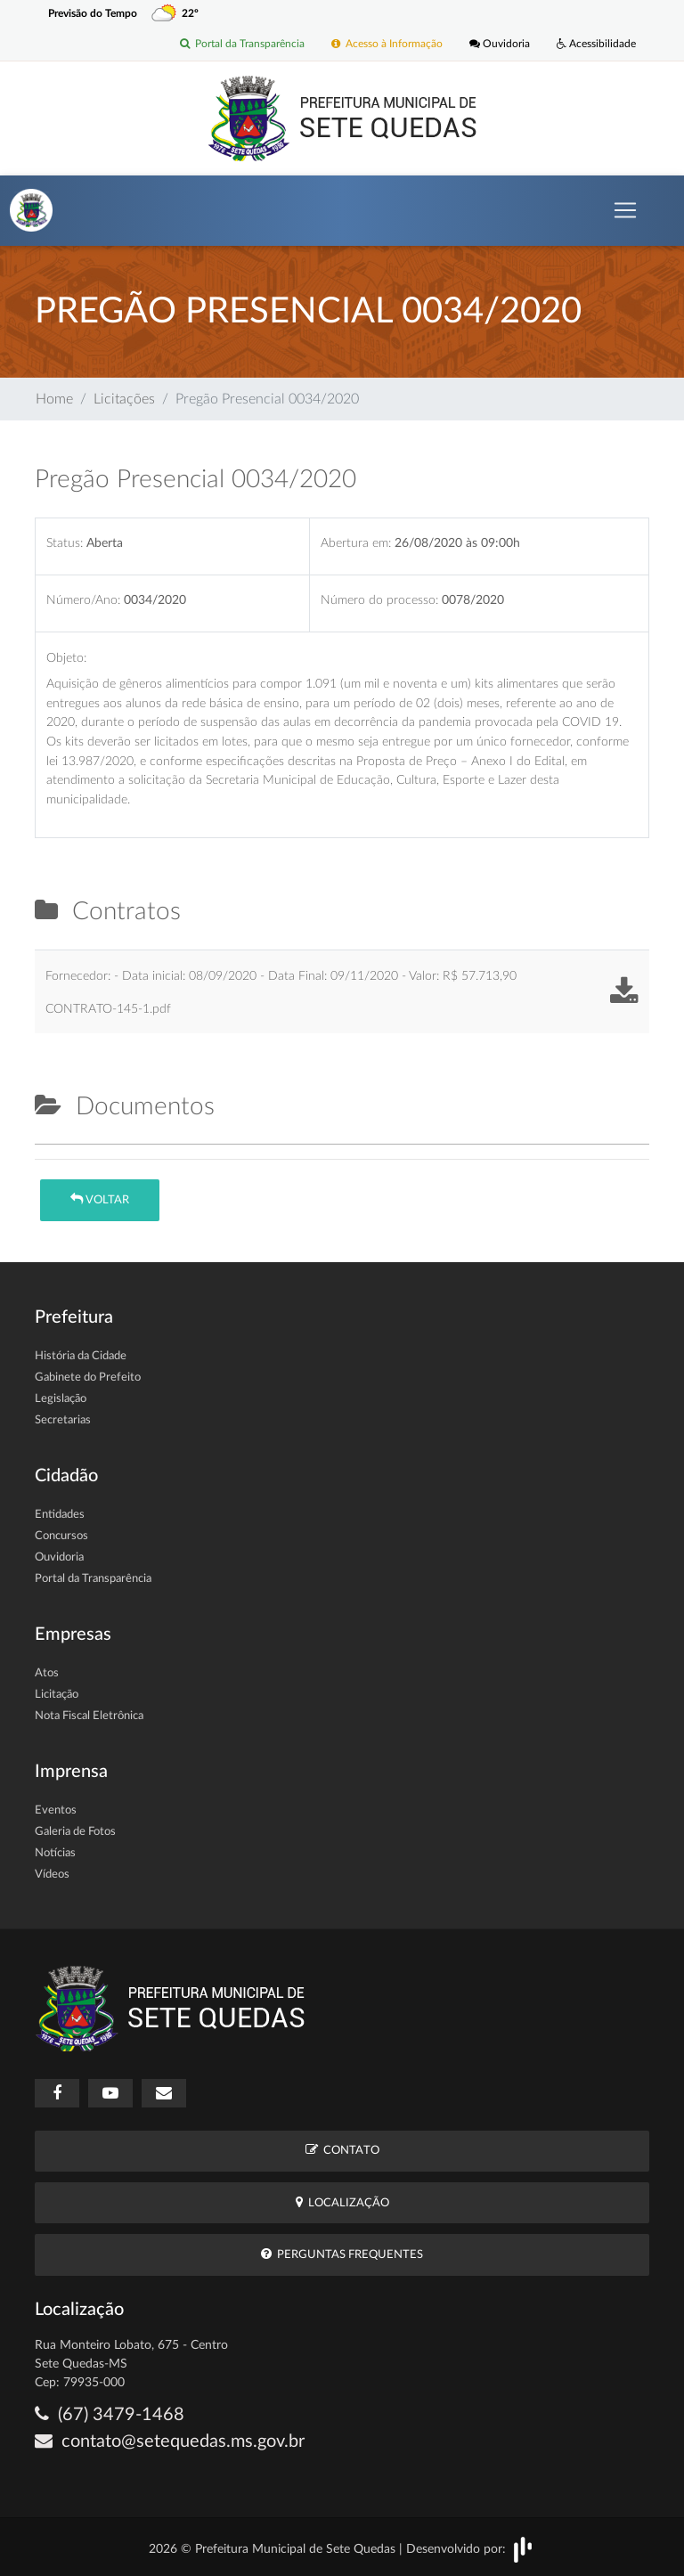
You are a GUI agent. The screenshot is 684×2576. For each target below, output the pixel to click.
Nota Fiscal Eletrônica (89, 1716)
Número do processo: (379, 600)
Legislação (60, 1399)
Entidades (60, 1514)
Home (54, 399)
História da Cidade (80, 1356)
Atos (47, 1673)
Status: (64, 543)
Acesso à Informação (387, 43)
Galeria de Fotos (75, 1832)
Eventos (56, 1810)
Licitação (56, 1694)
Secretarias (63, 1420)
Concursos (61, 1536)
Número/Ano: (83, 600)
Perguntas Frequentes (342, 2254)
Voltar (99, 1199)
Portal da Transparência (242, 43)
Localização (342, 2202)
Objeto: (66, 657)
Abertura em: (356, 543)
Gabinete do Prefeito (88, 1377)
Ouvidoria (499, 43)
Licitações (124, 399)
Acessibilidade (596, 43)
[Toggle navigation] (625, 210)
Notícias (55, 1853)
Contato (342, 2149)
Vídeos (52, 1874)
